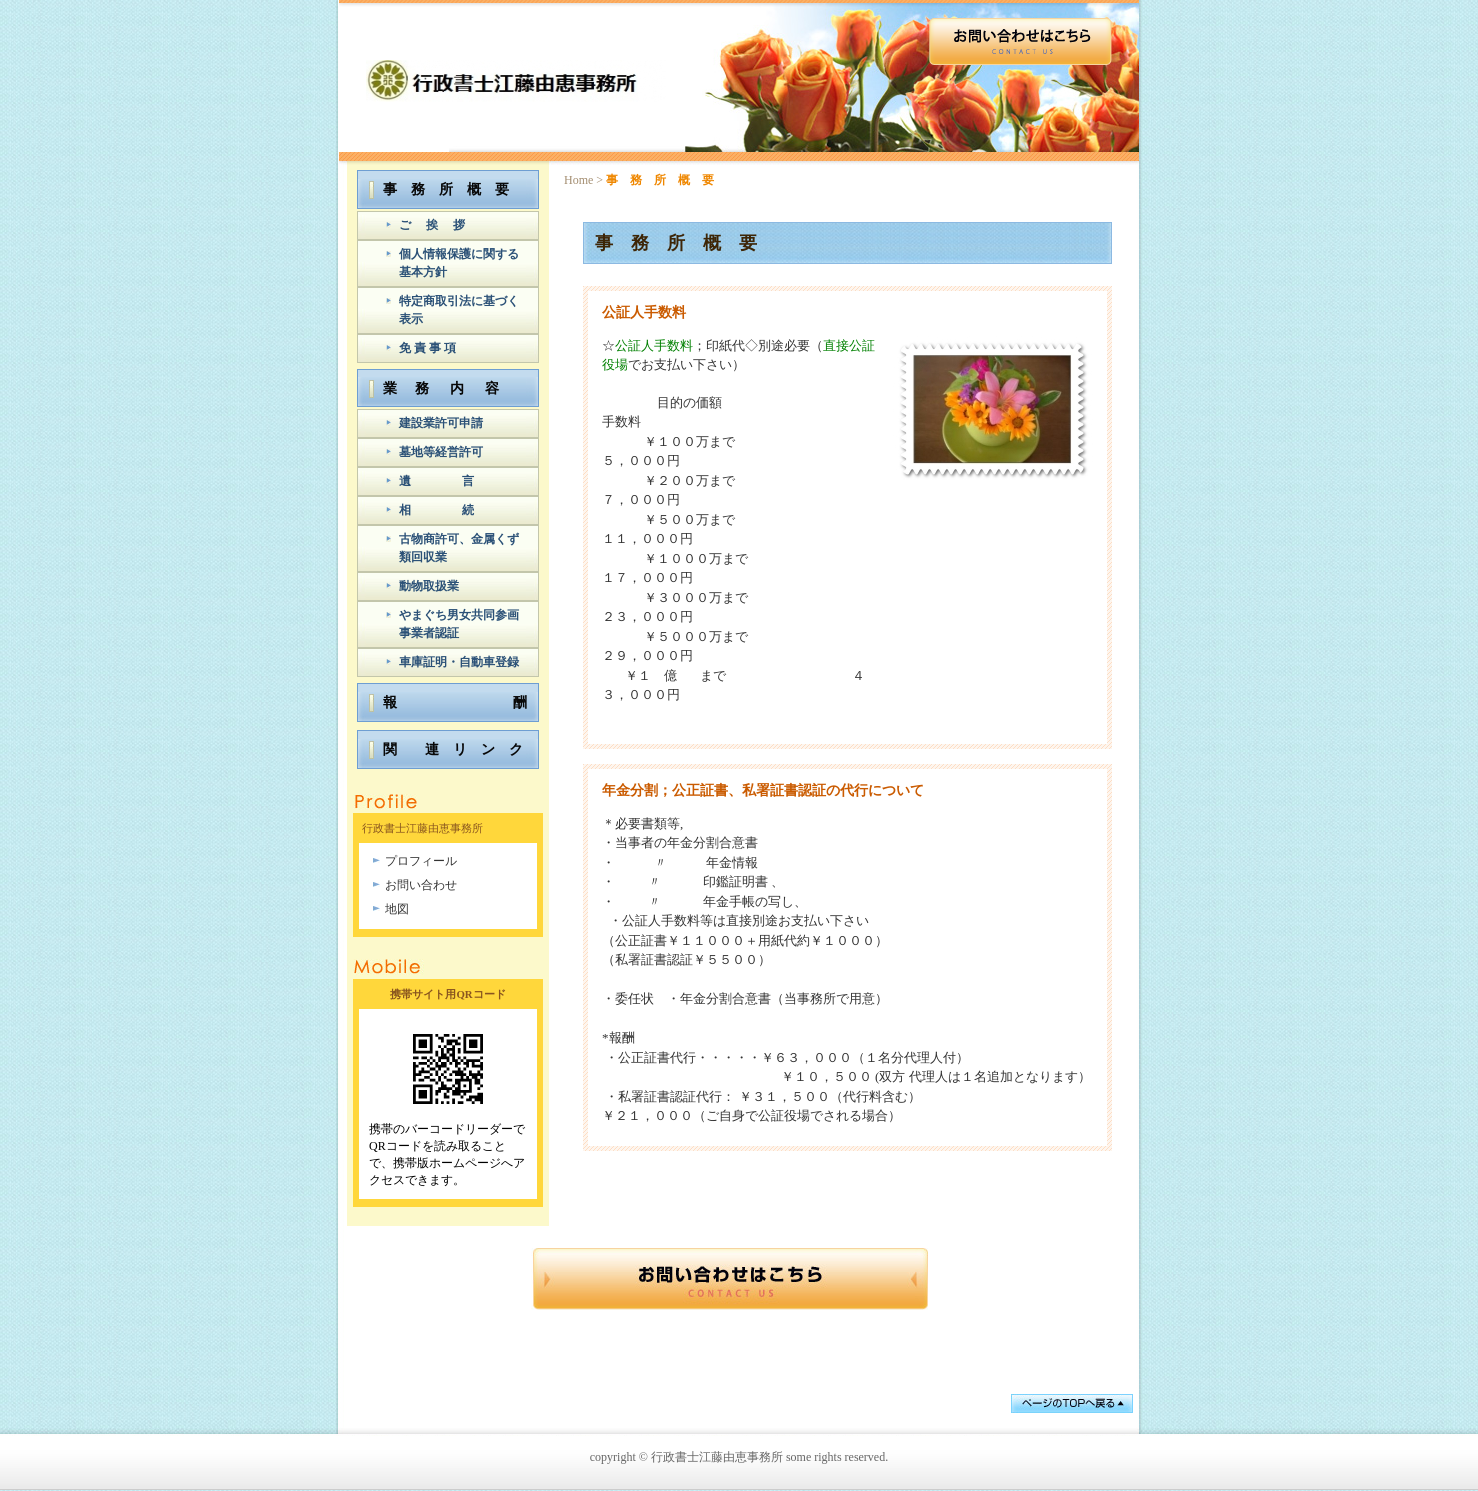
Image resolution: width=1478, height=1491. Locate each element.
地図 (397, 909)
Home (578, 180)
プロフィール (421, 861)
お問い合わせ (421, 885)
